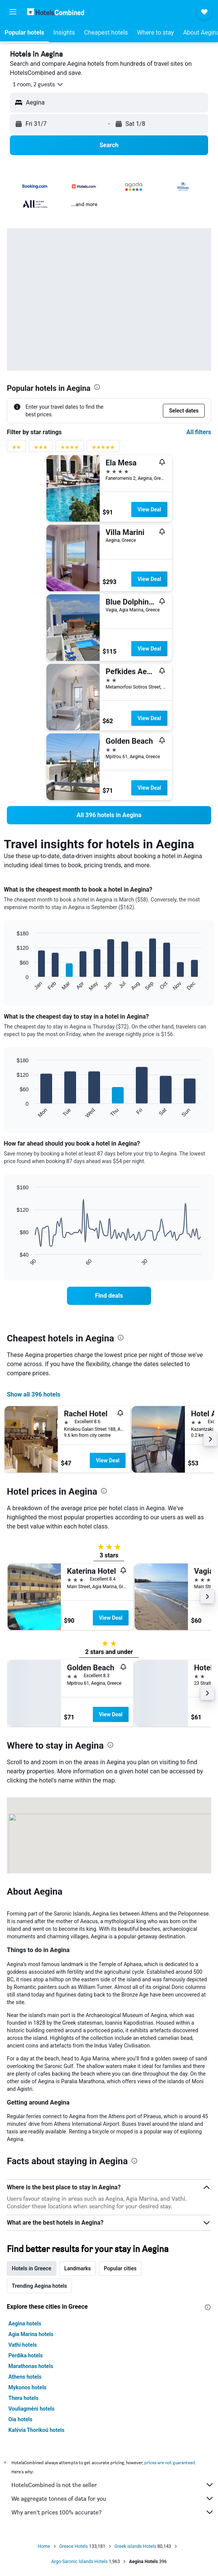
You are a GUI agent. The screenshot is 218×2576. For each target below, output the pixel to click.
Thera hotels (23, 2398)
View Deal (149, 509)
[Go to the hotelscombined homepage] (55, 11)
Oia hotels (20, 2419)
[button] (13, 11)
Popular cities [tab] (120, 2268)
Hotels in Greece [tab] (31, 2268)
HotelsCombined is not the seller (112, 2484)
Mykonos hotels (27, 2387)
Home (44, 2546)
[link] (109, 815)
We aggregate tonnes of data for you (112, 2498)
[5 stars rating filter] (103, 448)
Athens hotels (24, 2377)
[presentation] (97, 387)
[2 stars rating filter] (16, 448)
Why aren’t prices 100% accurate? (112, 2512)
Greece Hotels (73, 2546)
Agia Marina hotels (30, 2334)
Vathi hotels (22, 2345)
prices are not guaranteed (169, 2462)
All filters (198, 432)
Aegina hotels (24, 2323)
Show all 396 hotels (33, 1394)
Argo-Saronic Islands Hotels (79, 2561)
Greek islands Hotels (135, 2546)
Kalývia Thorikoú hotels (36, 2430)
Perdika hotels (25, 2355)
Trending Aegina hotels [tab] (39, 2286)
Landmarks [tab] (77, 2268)
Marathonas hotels (30, 2366)
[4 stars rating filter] (69, 448)
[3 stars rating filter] (41, 448)
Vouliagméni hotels (31, 2409)
